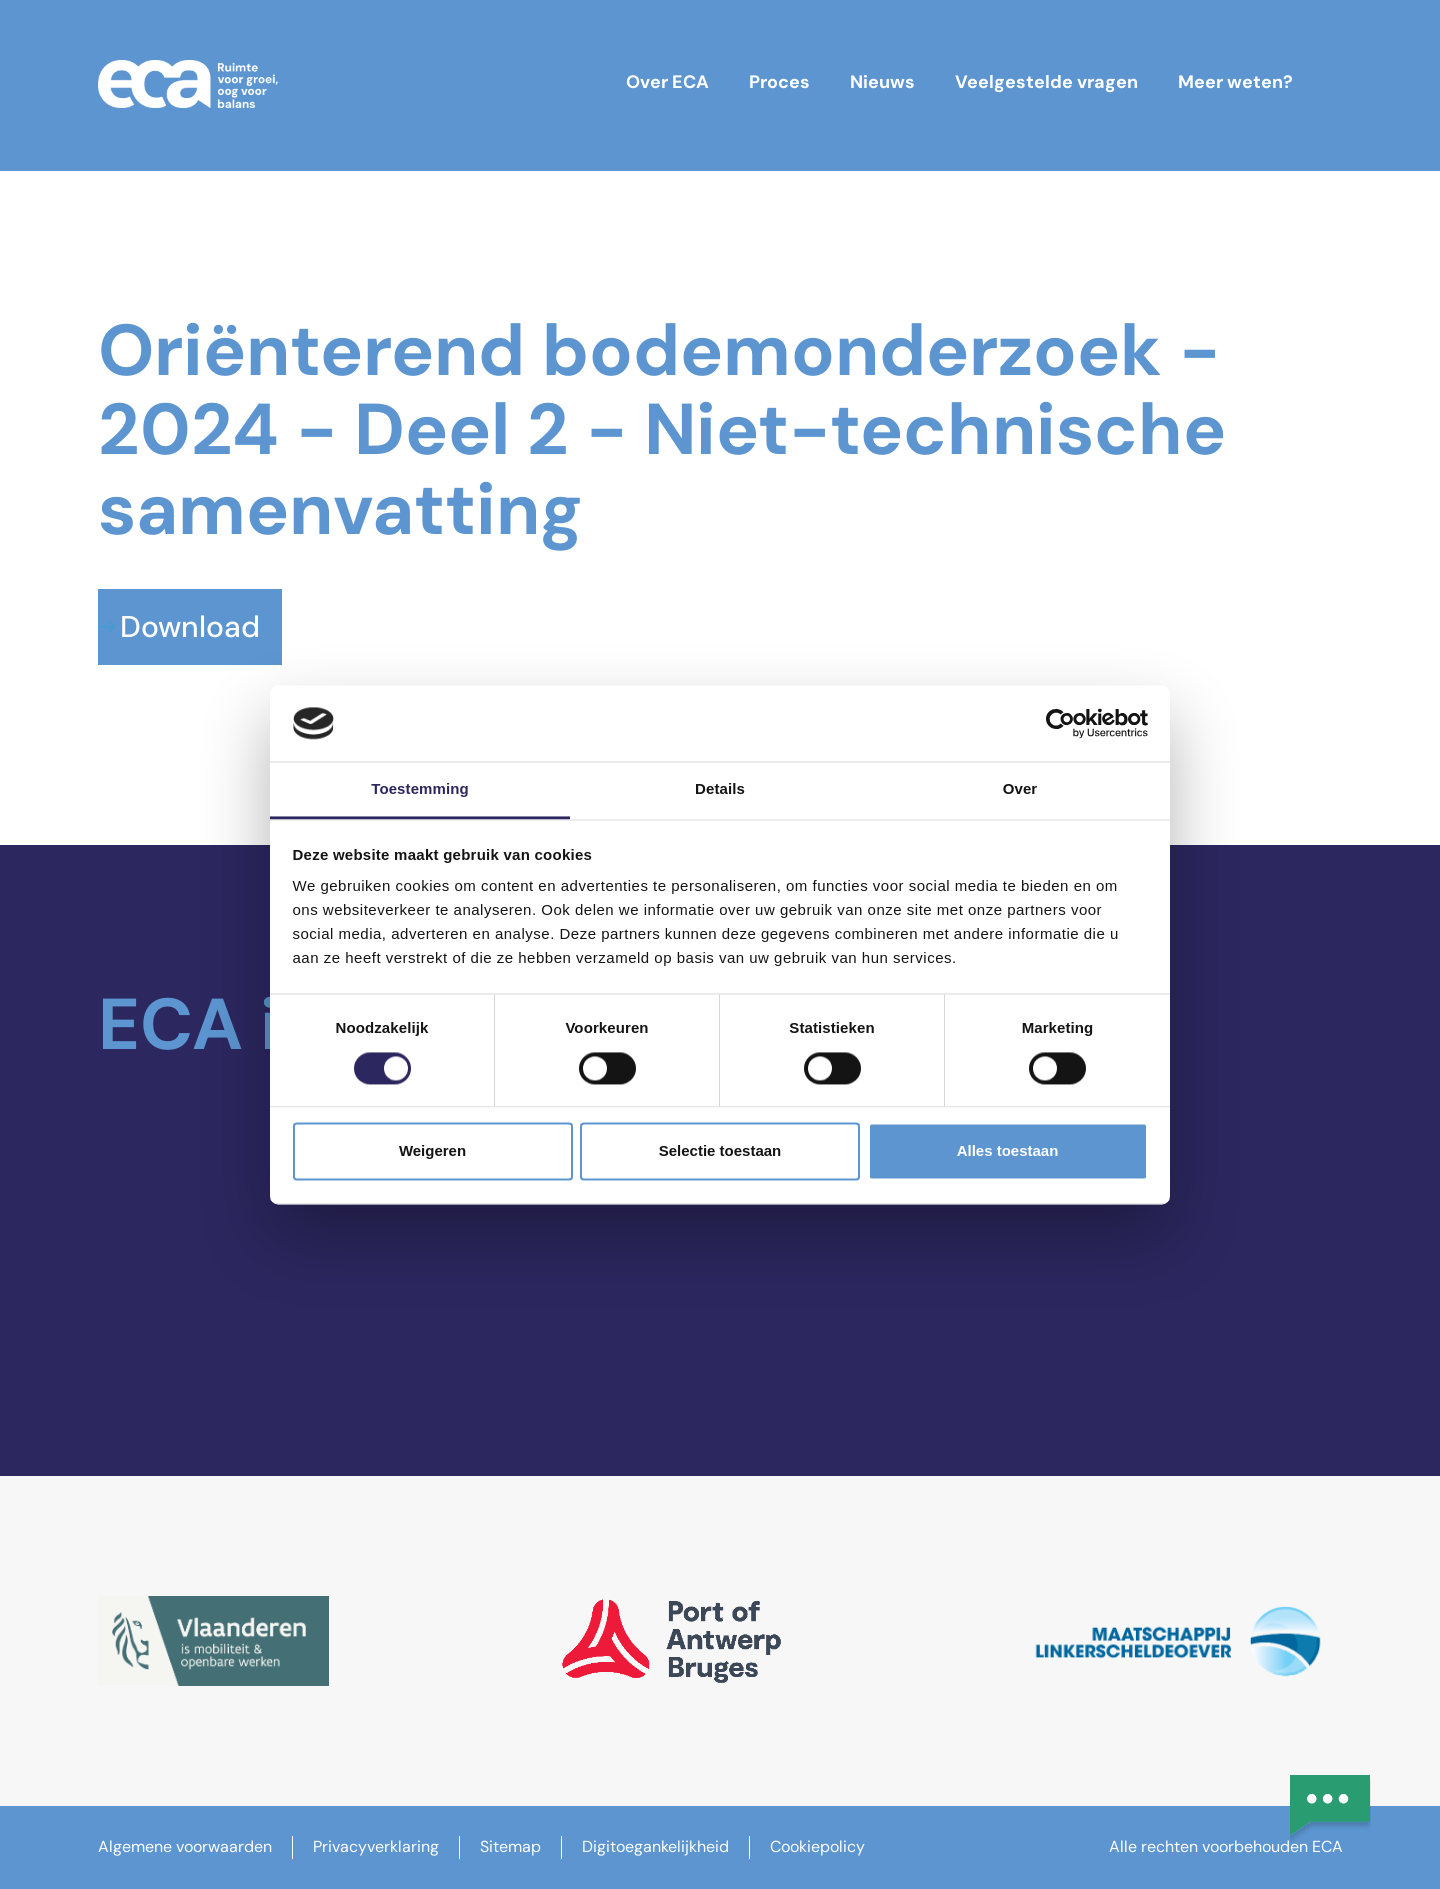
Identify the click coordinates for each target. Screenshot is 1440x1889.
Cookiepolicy (817, 1846)
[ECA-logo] (188, 84)
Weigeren (432, 1151)
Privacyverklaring (376, 1846)
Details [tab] (720, 789)
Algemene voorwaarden (185, 1846)
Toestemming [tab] (420, 789)
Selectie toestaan (720, 1151)
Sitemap (510, 1846)
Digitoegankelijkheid (655, 1846)
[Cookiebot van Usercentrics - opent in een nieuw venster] (1060, 723)
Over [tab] (1020, 789)
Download (190, 626)
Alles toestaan (1008, 1151)
